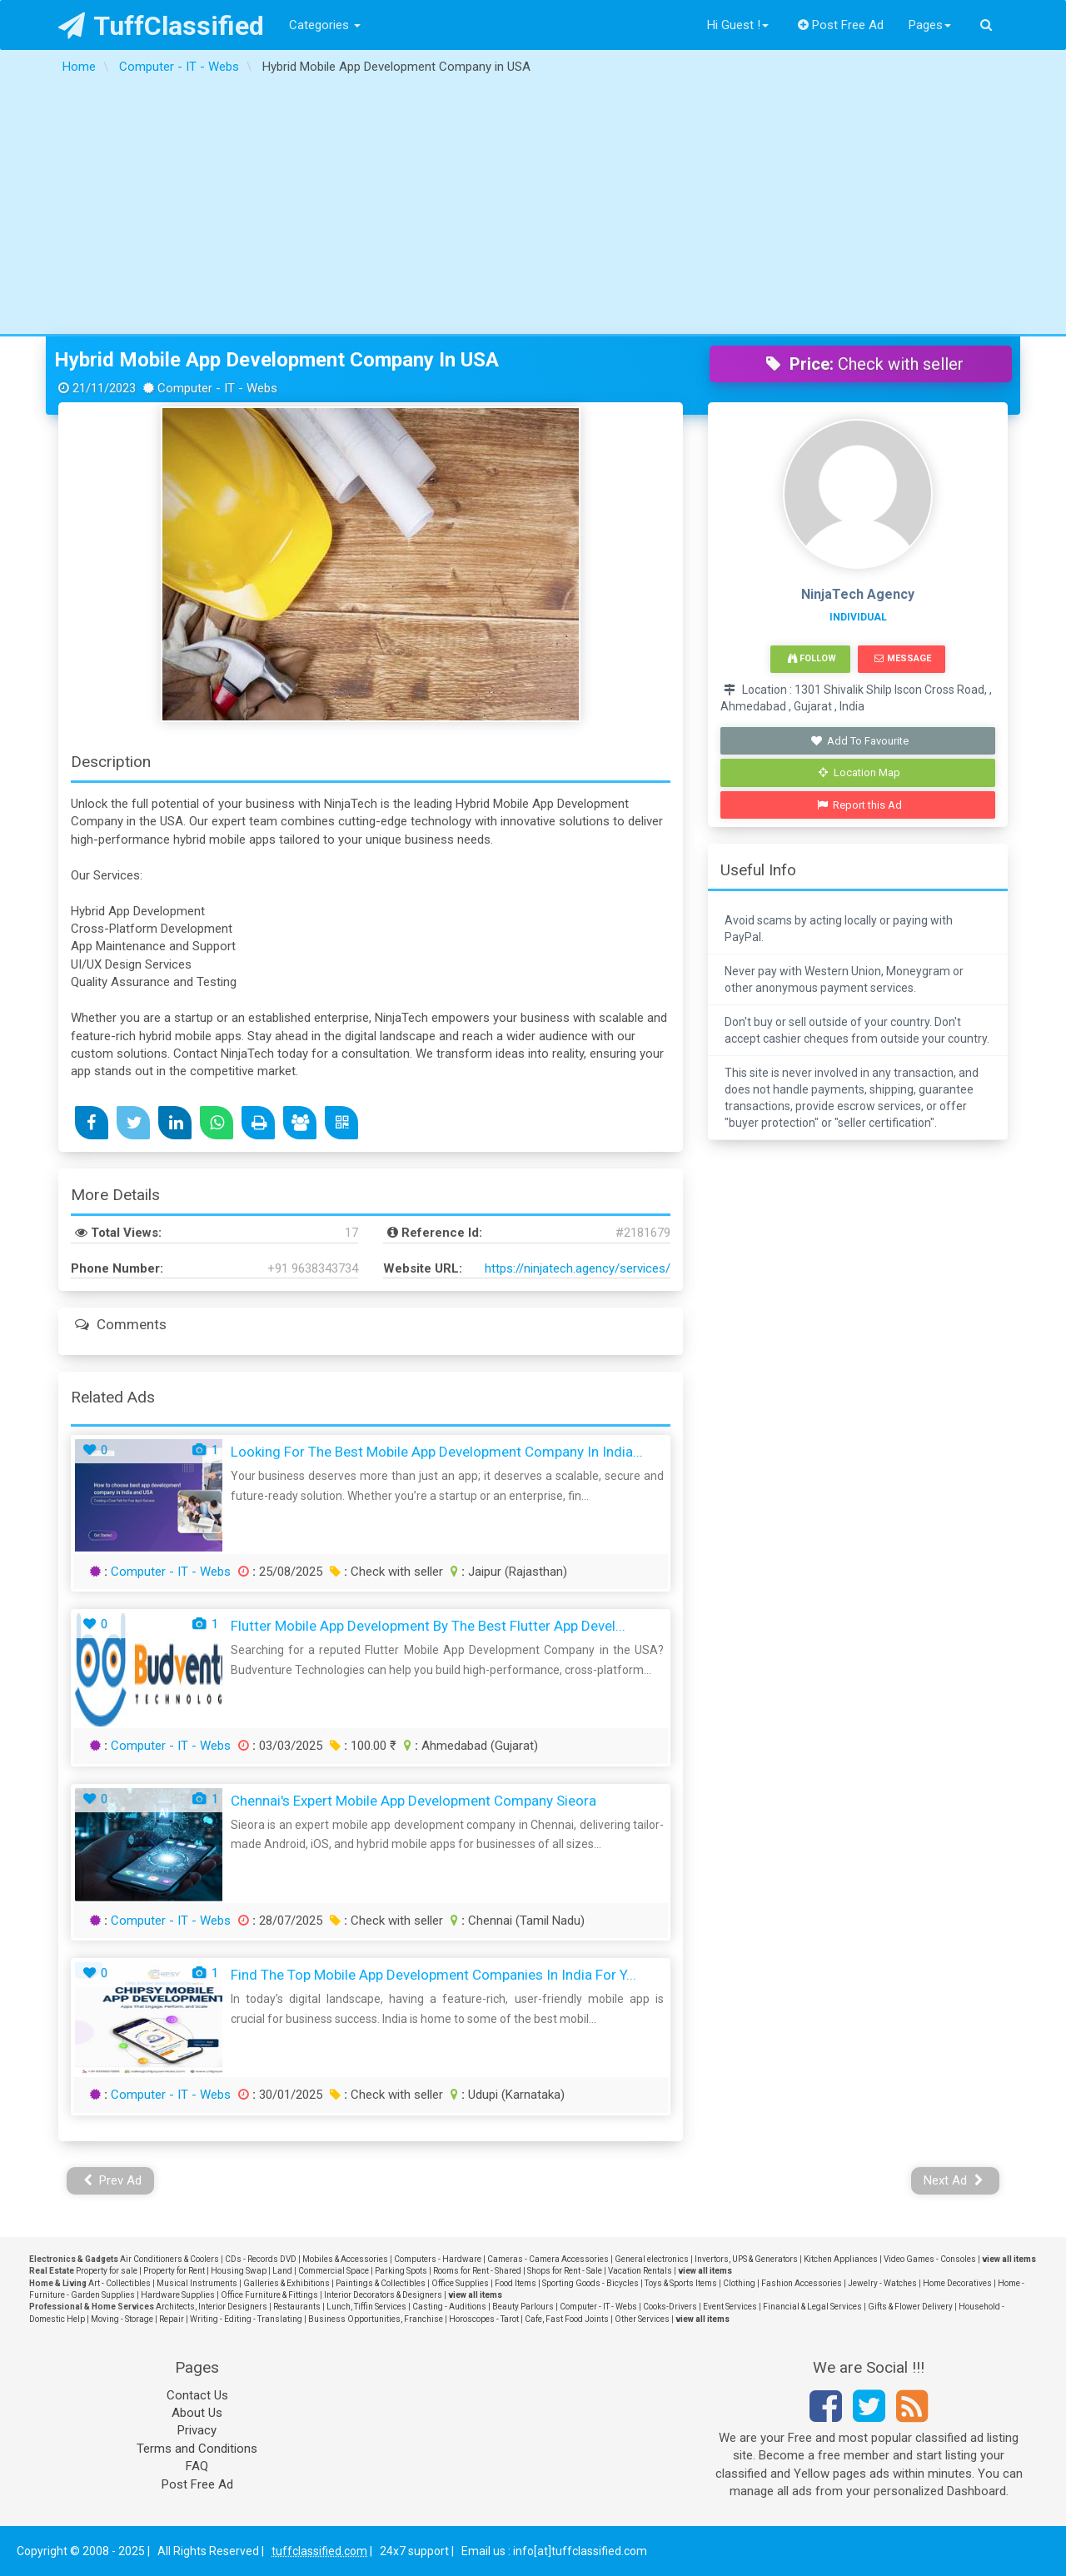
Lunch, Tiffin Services (366, 2306)
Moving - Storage (122, 2319)
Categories (325, 24)
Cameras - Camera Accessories (548, 2259)
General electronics (652, 2259)
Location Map (859, 772)
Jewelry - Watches (882, 2283)
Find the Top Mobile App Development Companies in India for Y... (433, 1974)
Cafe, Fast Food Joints (567, 2319)
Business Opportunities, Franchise (375, 2319)
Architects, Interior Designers (211, 2306)
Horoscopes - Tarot (484, 2319)
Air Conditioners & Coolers (169, 2259)
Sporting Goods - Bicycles (590, 2283)
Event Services (730, 2306)
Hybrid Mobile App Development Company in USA (276, 360)
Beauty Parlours (523, 2306)
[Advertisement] (533, 209)
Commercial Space (333, 2270)
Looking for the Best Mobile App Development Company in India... (437, 1451)
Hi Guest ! (738, 24)
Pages (930, 24)
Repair (171, 2319)
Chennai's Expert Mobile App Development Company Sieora (413, 1800)
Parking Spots (401, 2270)
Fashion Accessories (801, 2283)
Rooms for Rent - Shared (477, 2270)
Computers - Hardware (437, 2259)
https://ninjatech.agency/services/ (577, 1268)
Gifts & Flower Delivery (910, 2306)
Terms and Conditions (197, 2448)
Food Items (515, 2283)
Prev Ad (112, 2180)
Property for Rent (174, 2270)
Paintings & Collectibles (381, 2283)
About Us (197, 2412)
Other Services (642, 2319)
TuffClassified (161, 26)
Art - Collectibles (119, 2283)
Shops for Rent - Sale (564, 2270)
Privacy (197, 2430)
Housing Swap (238, 2270)
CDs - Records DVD (260, 2259)
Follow (812, 658)
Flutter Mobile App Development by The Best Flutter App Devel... (428, 1625)
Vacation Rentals (640, 2270)
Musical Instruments (197, 2283)
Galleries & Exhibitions (286, 2283)
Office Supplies (460, 2283)
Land (282, 2270)
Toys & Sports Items (681, 2283)
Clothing (739, 2283)
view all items (1009, 2259)
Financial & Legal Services (812, 2306)
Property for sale (106, 2270)
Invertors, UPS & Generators (746, 2259)
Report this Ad (860, 805)
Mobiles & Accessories (345, 2259)
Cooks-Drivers (670, 2306)
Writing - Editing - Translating (246, 2319)
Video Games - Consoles (930, 2259)
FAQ (197, 2466)
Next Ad (954, 2180)
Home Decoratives (957, 2283)
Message (902, 658)
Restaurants (297, 2306)
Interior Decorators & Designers (383, 2294)
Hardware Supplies (178, 2294)
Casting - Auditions (449, 2306)
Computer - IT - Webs (171, 1571)
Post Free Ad (841, 24)
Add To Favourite (859, 741)
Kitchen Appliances (841, 2259)
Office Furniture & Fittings (269, 2294)
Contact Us (197, 2395)
